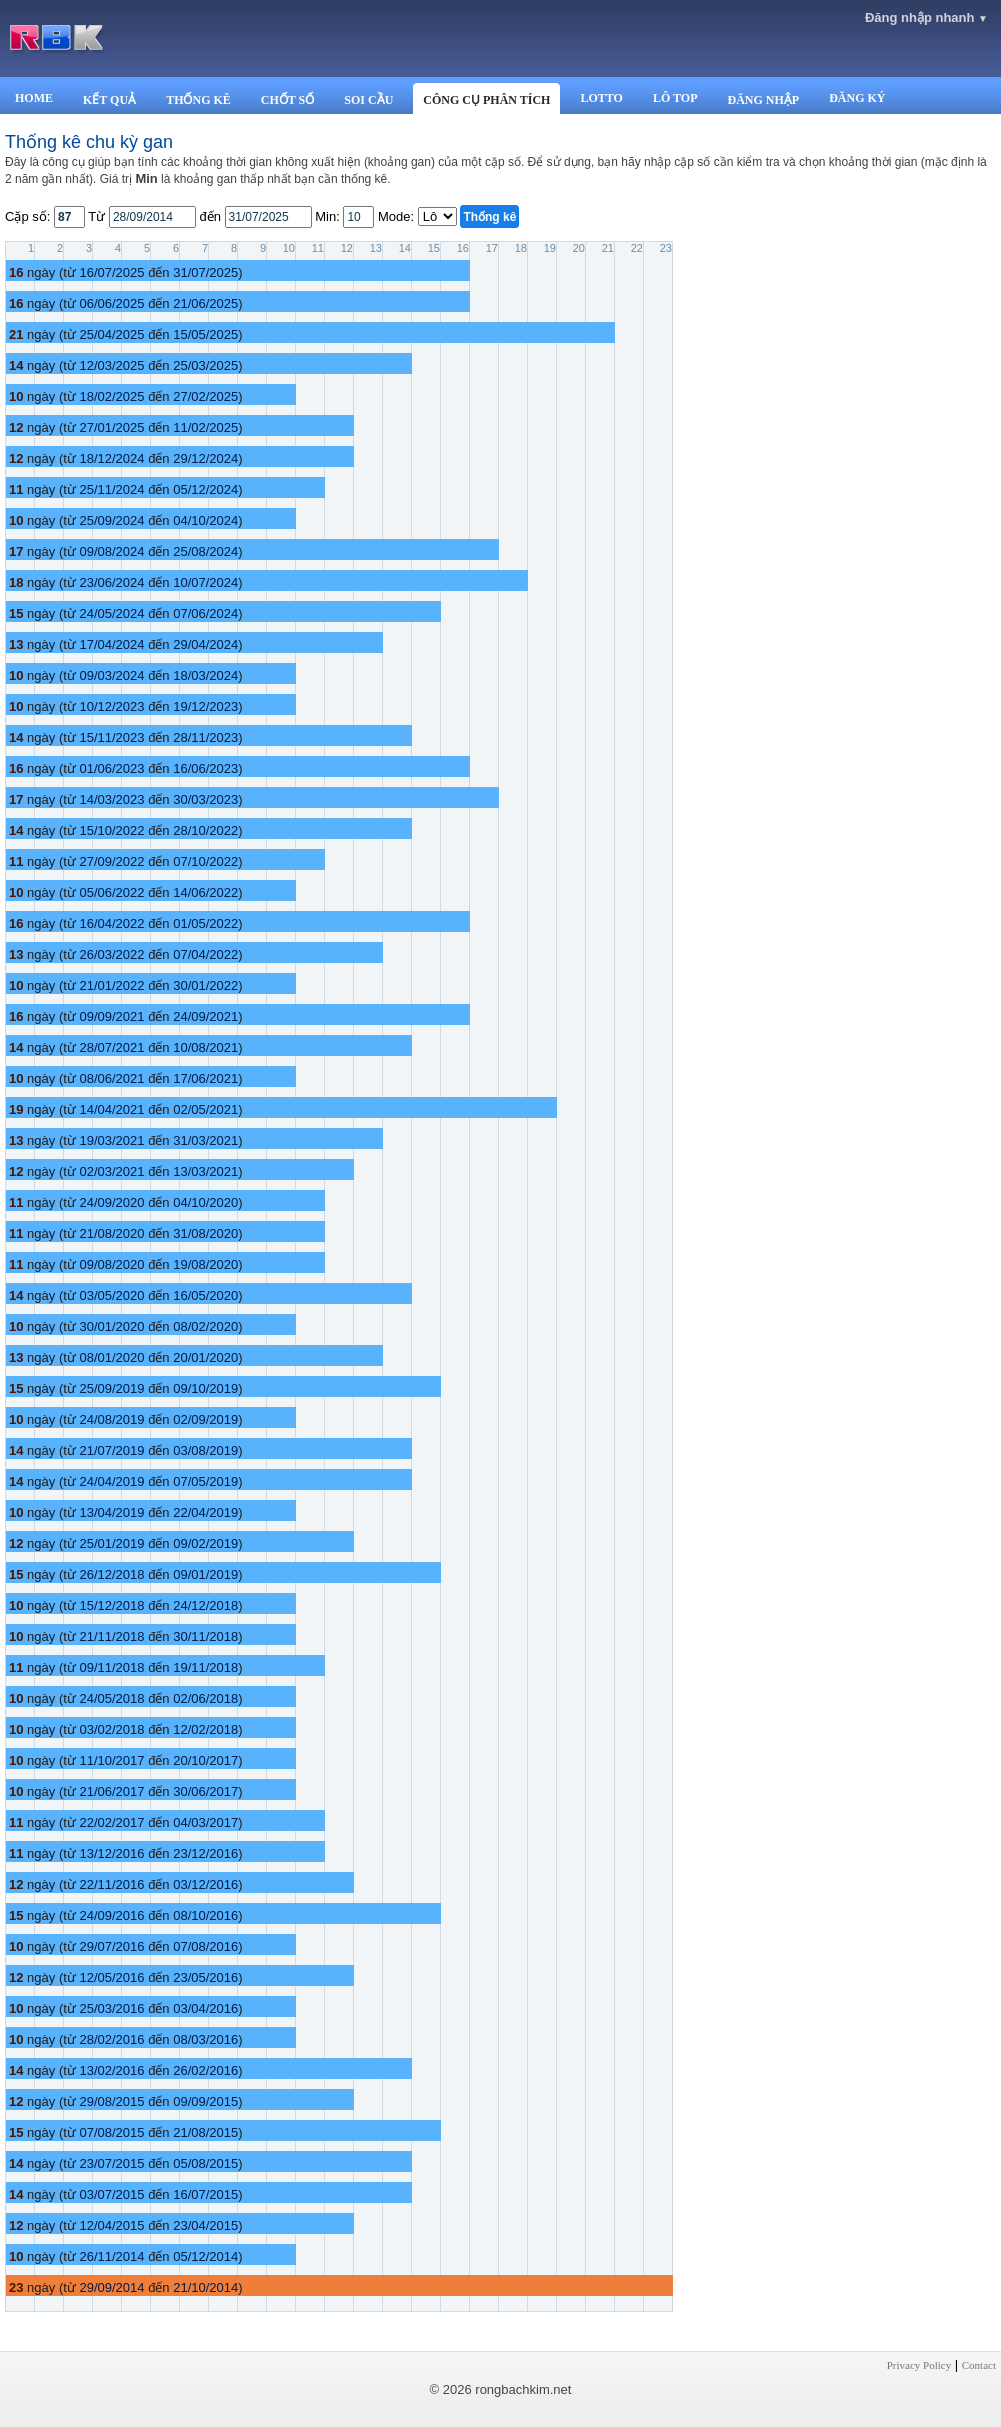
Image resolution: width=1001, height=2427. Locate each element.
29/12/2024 (205, 458)
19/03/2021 (111, 1140)
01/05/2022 (205, 923)
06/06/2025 (111, 303)
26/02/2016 (205, 2070)
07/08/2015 (111, 2132)
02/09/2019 (205, 1419)
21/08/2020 (111, 1233)
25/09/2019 (111, 1388)
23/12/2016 (205, 1853)
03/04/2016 (205, 2008)
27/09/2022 (111, 861)
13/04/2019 (111, 1512)
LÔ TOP (675, 98)
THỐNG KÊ (198, 100)
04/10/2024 (205, 520)
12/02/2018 (205, 1729)
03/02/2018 (111, 1729)
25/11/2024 (111, 489)
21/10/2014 (205, 2287)
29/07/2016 (111, 1946)
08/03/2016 (205, 2039)
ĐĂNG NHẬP (763, 100)
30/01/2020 (111, 1326)
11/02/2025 (205, 427)
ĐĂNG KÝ (857, 98)
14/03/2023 (111, 799)
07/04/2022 (205, 954)
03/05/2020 (111, 1295)
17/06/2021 (205, 1078)
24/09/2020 (111, 1202)
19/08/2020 (205, 1264)
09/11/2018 (111, 1667)
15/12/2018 (111, 1605)
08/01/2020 (111, 1357)
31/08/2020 (205, 1233)
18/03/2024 (205, 675)
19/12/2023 (205, 706)
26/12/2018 (111, 1574)
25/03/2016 (111, 2008)
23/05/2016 (205, 1977)
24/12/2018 (205, 1605)
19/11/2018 (205, 1667)
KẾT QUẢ (109, 100)
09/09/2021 (111, 1016)
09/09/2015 (205, 2101)
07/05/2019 (205, 1481)
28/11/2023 (205, 737)
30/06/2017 (205, 1791)
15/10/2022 (111, 830)
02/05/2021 (205, 1109)
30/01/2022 (205, 985)
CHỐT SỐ (287, 100)
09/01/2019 (205, 1574)
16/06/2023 (205, 768)
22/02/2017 (111, 1822)
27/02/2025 (205, 396)
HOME (34, 98)
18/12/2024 (111, 458)
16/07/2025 (111, 272)
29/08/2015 (111, 2101)
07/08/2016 (205, 1946)
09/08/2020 (111, 1264)
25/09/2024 (111, 520)
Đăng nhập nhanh (926, 17)
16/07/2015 (205, 2194)
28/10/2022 (205, 830)
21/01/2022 (111, 985)
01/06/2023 (111, 768)
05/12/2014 (205, 2256)
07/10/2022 (205, 861)
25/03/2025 (205, 365)
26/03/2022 (111, 954)
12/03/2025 (111, 365)
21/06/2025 (205, 303)
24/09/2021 (205, 1016)
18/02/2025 (111, 396)
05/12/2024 (205, 489)
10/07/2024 (205, 582)
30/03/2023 (205, 799)
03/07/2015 (111, 2194)
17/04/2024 (111, 644)
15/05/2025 (205, 334)
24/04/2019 (111, 1481)
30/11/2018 (205, 1636)
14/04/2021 (111, 1109)
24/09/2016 (111, 1915)
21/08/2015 (205, 2132)
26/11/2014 (111, 2256)
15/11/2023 (111, 737)
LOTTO (601, 98)
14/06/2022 (205, 892)
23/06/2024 (111, 582)
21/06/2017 (111, 1791)
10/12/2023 (111, 706)
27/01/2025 (111, 427)
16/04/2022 (111, 923)
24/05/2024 (111, 613)
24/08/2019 (111, 1419)
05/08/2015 (205, 2163)
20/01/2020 (205, 1357)
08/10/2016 (205, 1915)
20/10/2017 (205, 1760)
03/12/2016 (205, 1884)
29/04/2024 (205, 644)
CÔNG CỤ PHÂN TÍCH (486, 100)
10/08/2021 (205, 1047)
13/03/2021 (205, 1171)
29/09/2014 (111, 2287)
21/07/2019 (111, 1450)
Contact (979, 2365)
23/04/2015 (205, 2225)
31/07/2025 (205, 272)
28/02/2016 (111, 2039)
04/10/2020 (205, 1202)
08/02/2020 (205, 1326)
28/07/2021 (111, 1047)
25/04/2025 (111, 334)
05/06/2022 (111, 892)
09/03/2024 (111, 675)
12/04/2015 (111, 2225)
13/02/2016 (111, 2070)
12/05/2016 (111, 1977)
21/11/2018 (111, 1636)
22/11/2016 (111, 1884)
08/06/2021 (111, 1078)
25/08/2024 (205, 551)
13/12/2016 (111, 1853)
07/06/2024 (205, 613)
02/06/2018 (205, 1698)
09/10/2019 (205, 1388)
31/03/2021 (205, 1140)
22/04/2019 (205, 1512)
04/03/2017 (205, 1822)
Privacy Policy (919, 2365)
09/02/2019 (205, 1543)
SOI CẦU (368, 100)
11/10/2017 (111, 1760)
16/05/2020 (205, 1295)
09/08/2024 (111, 551)
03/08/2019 (205, 1450)
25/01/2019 (111, 1543)
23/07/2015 (111, 2163)
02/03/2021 (111, 1171)
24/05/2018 (111, 1698)
